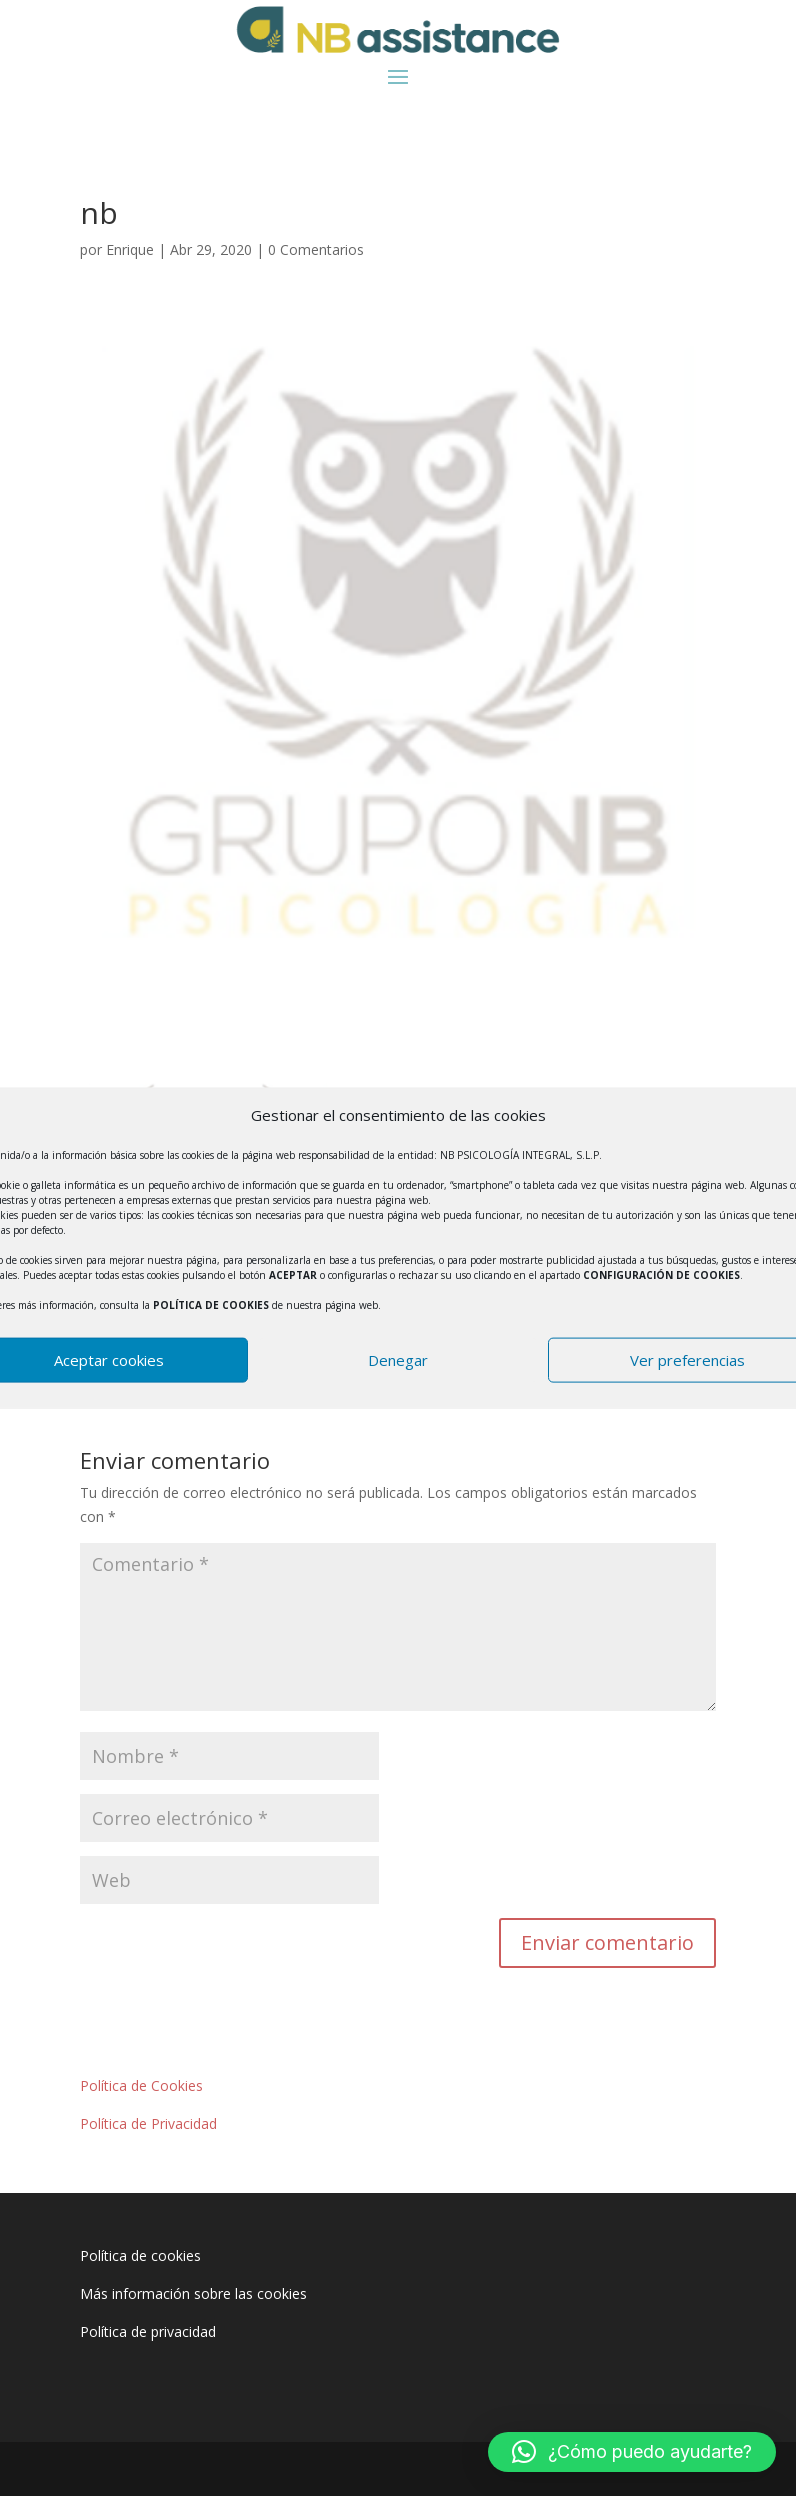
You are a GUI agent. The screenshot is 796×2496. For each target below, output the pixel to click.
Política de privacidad (148, 2331)
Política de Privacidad (148, 2123)
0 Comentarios (316, 249)
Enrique (130, 249)
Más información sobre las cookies (193, 2293)
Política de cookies (140, 2255)
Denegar (398, 1360)
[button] (632, 2452)
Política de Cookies (141, 2085)
